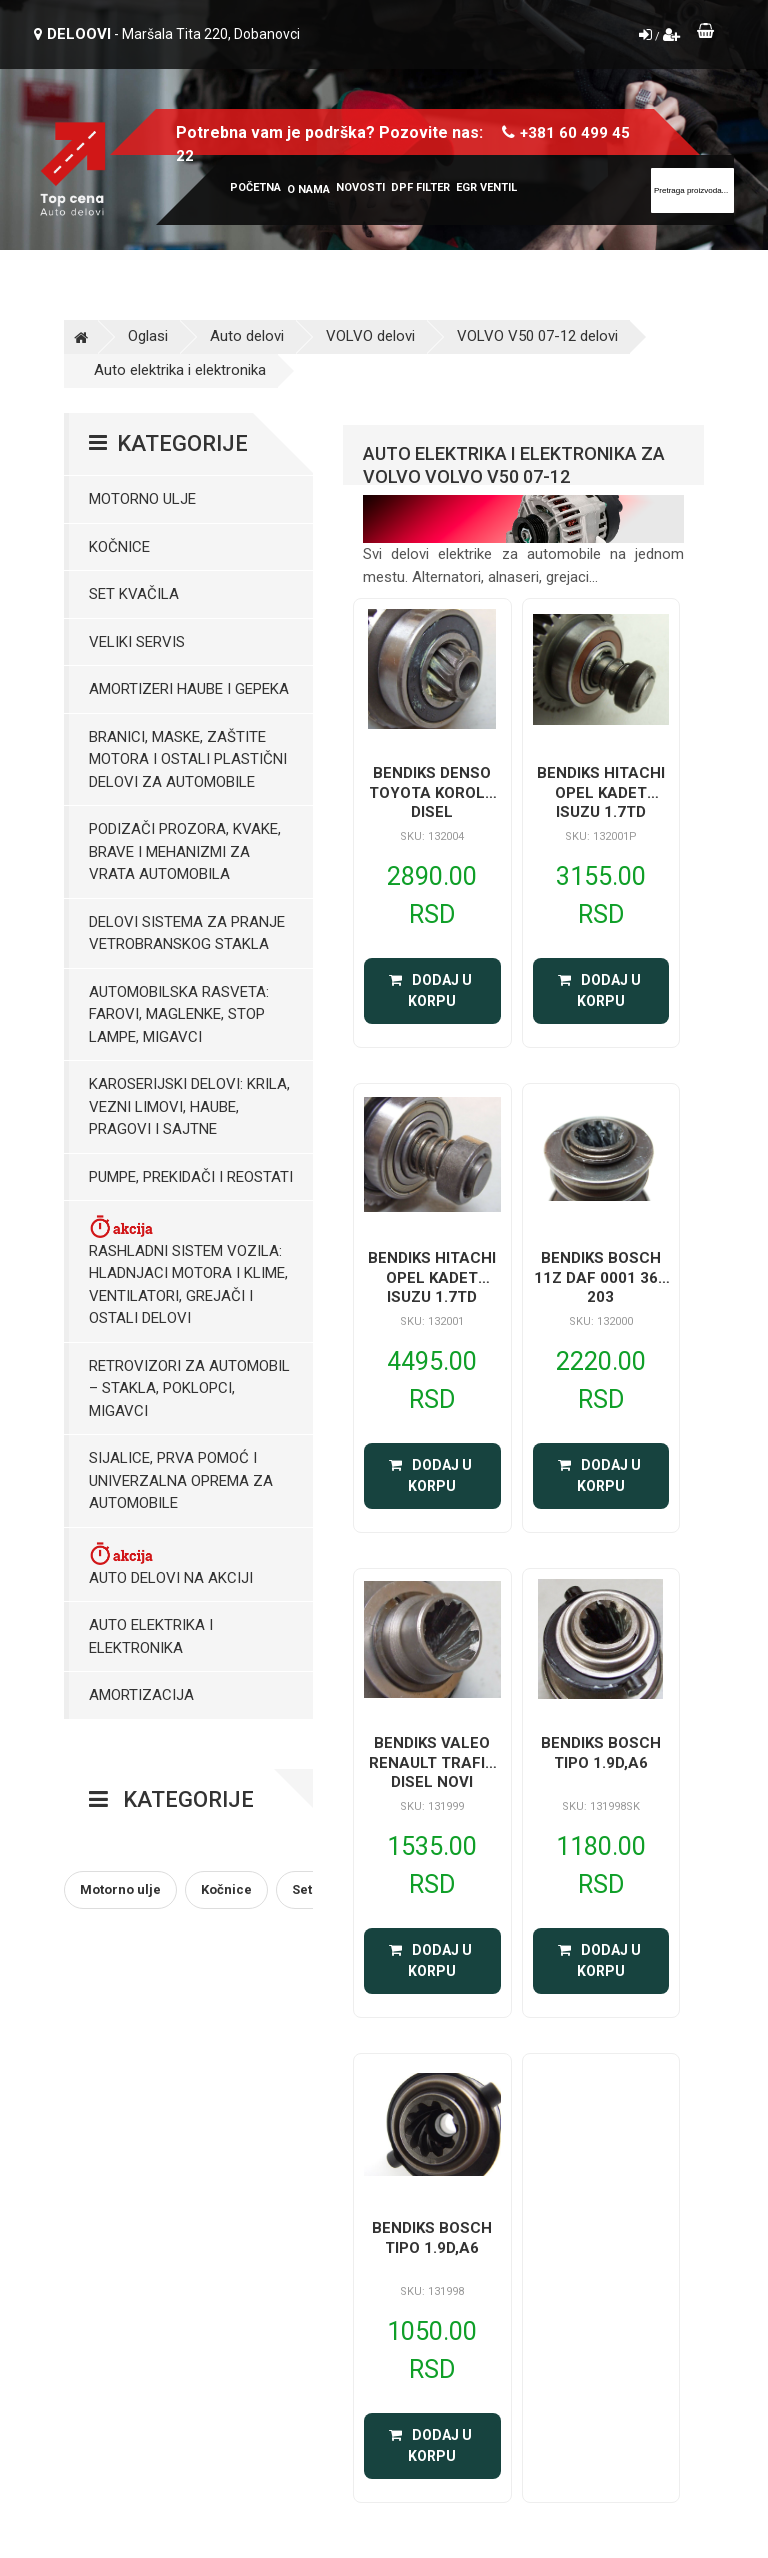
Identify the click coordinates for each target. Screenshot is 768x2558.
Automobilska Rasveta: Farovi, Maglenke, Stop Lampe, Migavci (179, 1014)
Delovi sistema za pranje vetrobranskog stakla (187, 933)
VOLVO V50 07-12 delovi (537, 336)
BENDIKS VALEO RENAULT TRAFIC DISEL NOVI (432, 1762)
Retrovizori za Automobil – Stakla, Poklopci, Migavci (189, 1388)
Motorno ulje (142, 499)
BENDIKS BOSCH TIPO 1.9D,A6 (601, 1753)
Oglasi (148, 336)
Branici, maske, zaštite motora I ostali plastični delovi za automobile (188, 759)
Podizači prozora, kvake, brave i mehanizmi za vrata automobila (185, 851)
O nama (308, 189)
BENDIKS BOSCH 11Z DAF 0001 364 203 (600, 1277)
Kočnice (119, 547)
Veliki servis (137, 642)
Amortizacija (141, 1695)
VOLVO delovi (370, 336)
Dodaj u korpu (432, 990)
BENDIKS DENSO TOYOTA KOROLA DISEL (432, 792)
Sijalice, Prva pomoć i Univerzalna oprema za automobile (181, 1480)
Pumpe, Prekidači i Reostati (191, 1177)
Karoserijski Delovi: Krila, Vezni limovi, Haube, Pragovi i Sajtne (189, 1106)
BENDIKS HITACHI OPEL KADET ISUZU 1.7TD (601, 792)
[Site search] (692, 190)
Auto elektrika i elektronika (180, 370)
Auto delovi (247, 336)
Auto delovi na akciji (171, 1563)
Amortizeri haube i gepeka (189, 689)
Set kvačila (134, 594)
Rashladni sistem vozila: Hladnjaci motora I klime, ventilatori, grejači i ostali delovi (188, 1270)
